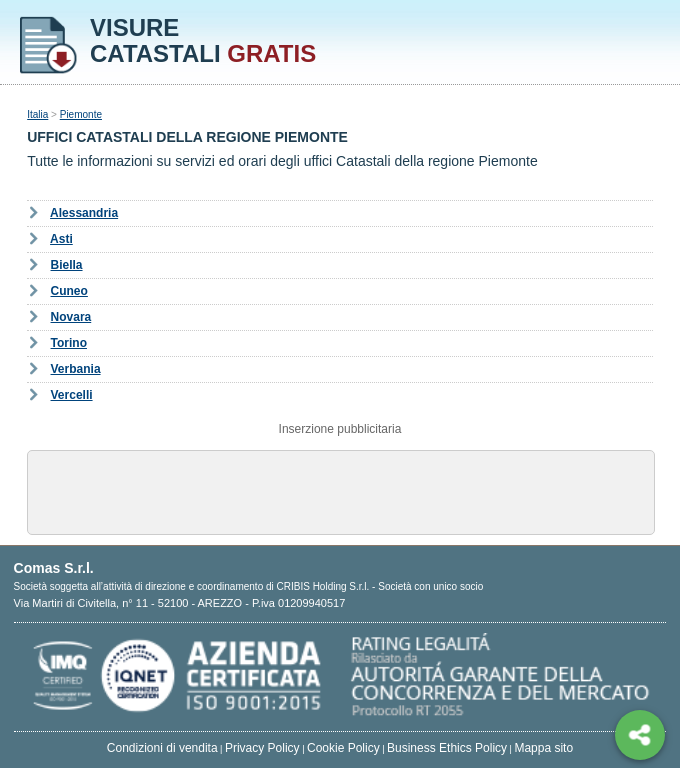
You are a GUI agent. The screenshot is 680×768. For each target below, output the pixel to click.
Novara (71, 317)
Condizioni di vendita (162, 748)
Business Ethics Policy (447, 748)
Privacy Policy (262, 748)
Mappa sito (543, 748)
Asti (61, 239)
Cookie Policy (343, 748)
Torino (69, 343)
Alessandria (84, 213)
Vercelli (72, 395)
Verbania (76, 369)
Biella (67, 265)
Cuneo (69, 291)
